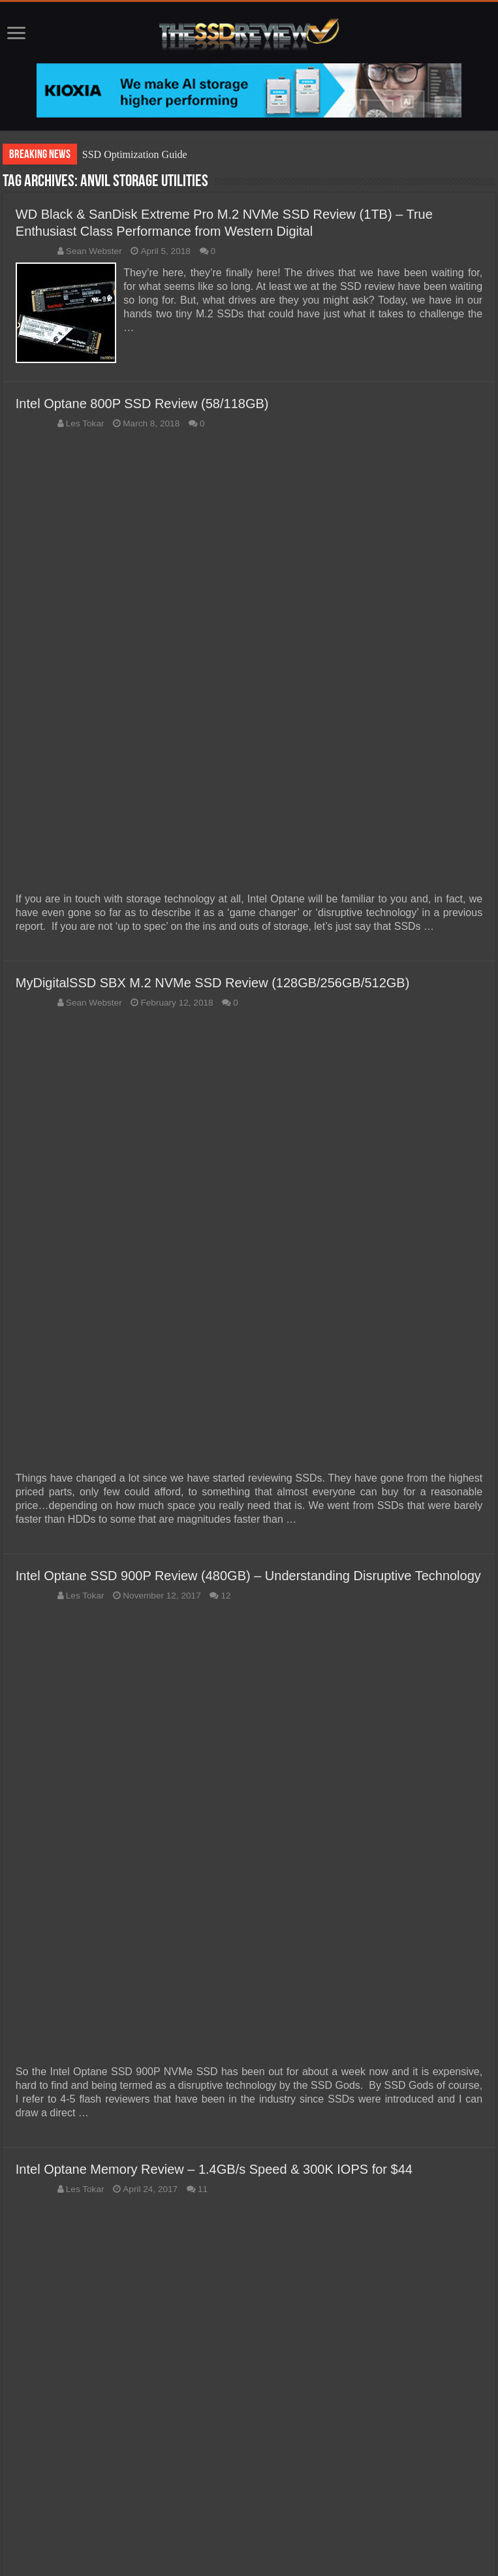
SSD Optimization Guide (134, 154)
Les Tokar (85, 421)
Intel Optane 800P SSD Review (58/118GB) (142, 401)
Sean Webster (94, 251)
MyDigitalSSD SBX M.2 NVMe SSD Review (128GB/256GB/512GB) (213, 981)
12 (225, 1594)
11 (203, 2187)
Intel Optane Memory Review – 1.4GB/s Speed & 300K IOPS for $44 (214, 2167)
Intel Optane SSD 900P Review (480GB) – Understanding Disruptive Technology (248, 1574)
